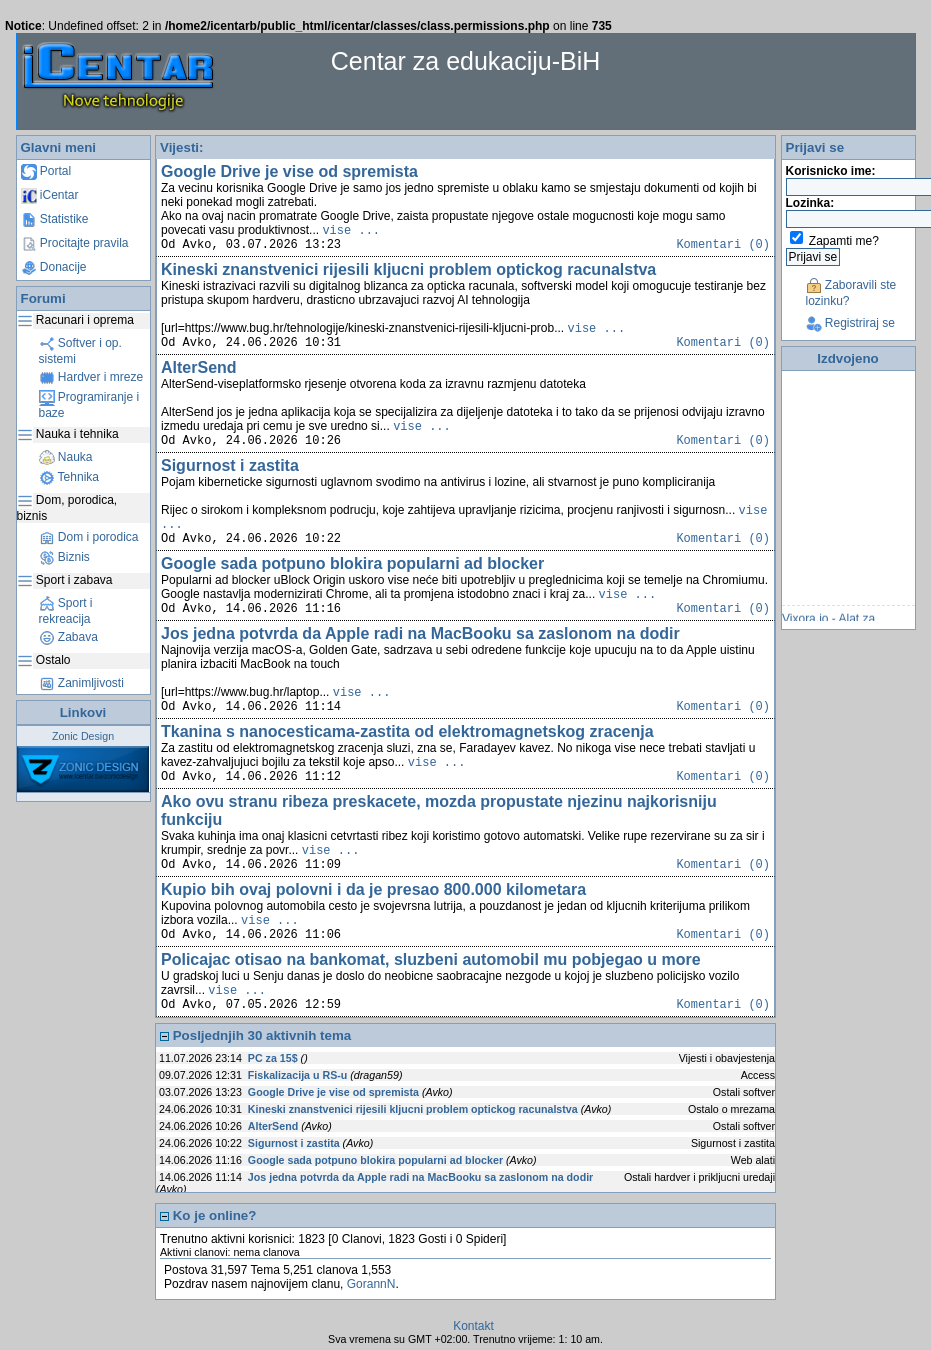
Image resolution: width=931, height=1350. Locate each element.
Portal (46, 171)
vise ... (351, 231)
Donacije (54, 267)
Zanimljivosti (81, 683)
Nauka (66, 457)
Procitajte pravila (75, 243)
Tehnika (69, 477)
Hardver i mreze (91, 377)
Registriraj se (850, 323)
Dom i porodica (89, 537)
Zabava (68, 637)
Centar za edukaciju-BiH (466, 61)
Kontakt (473, 1326)
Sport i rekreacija (66, 611)
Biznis (64, 557)
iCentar (50, 195)
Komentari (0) (723, 245)
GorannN (371, 1284)
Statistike (55, 219)
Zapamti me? (844, 241)
